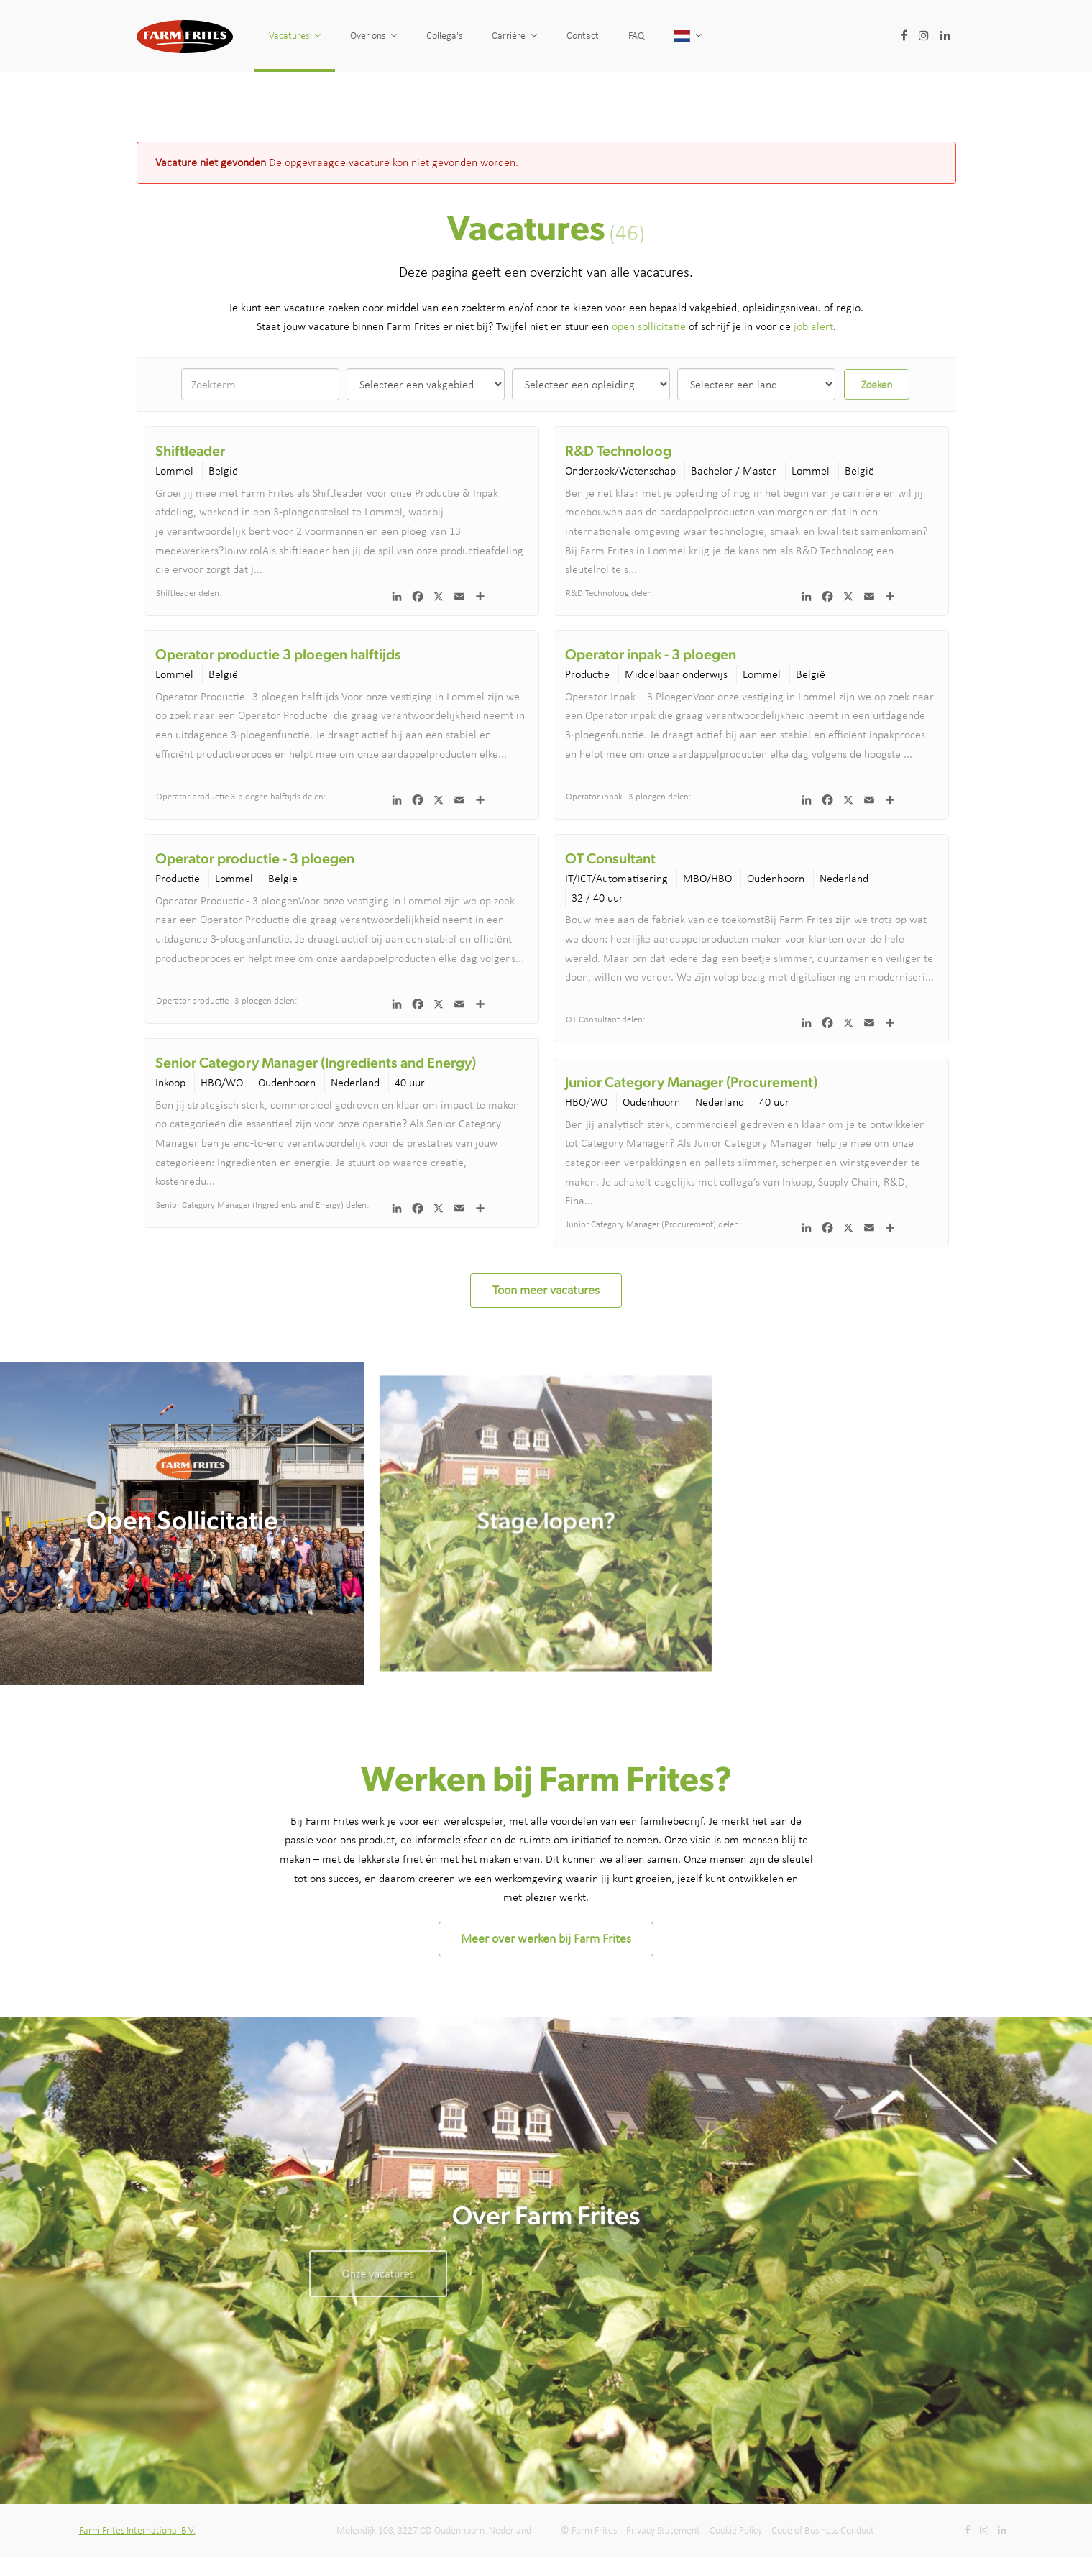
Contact (582, 35)
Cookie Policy (736, 2530)
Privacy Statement (663, 2530)
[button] (687, 36)
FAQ (636, 35)
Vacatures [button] (295, 35)
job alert (813, 326)
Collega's (444, 35)
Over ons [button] (373, 35)
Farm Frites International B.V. (137, 2530)
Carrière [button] (514, 35)
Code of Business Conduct (822, 2530)
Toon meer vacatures (546, 1290)
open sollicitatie (649, 326)
